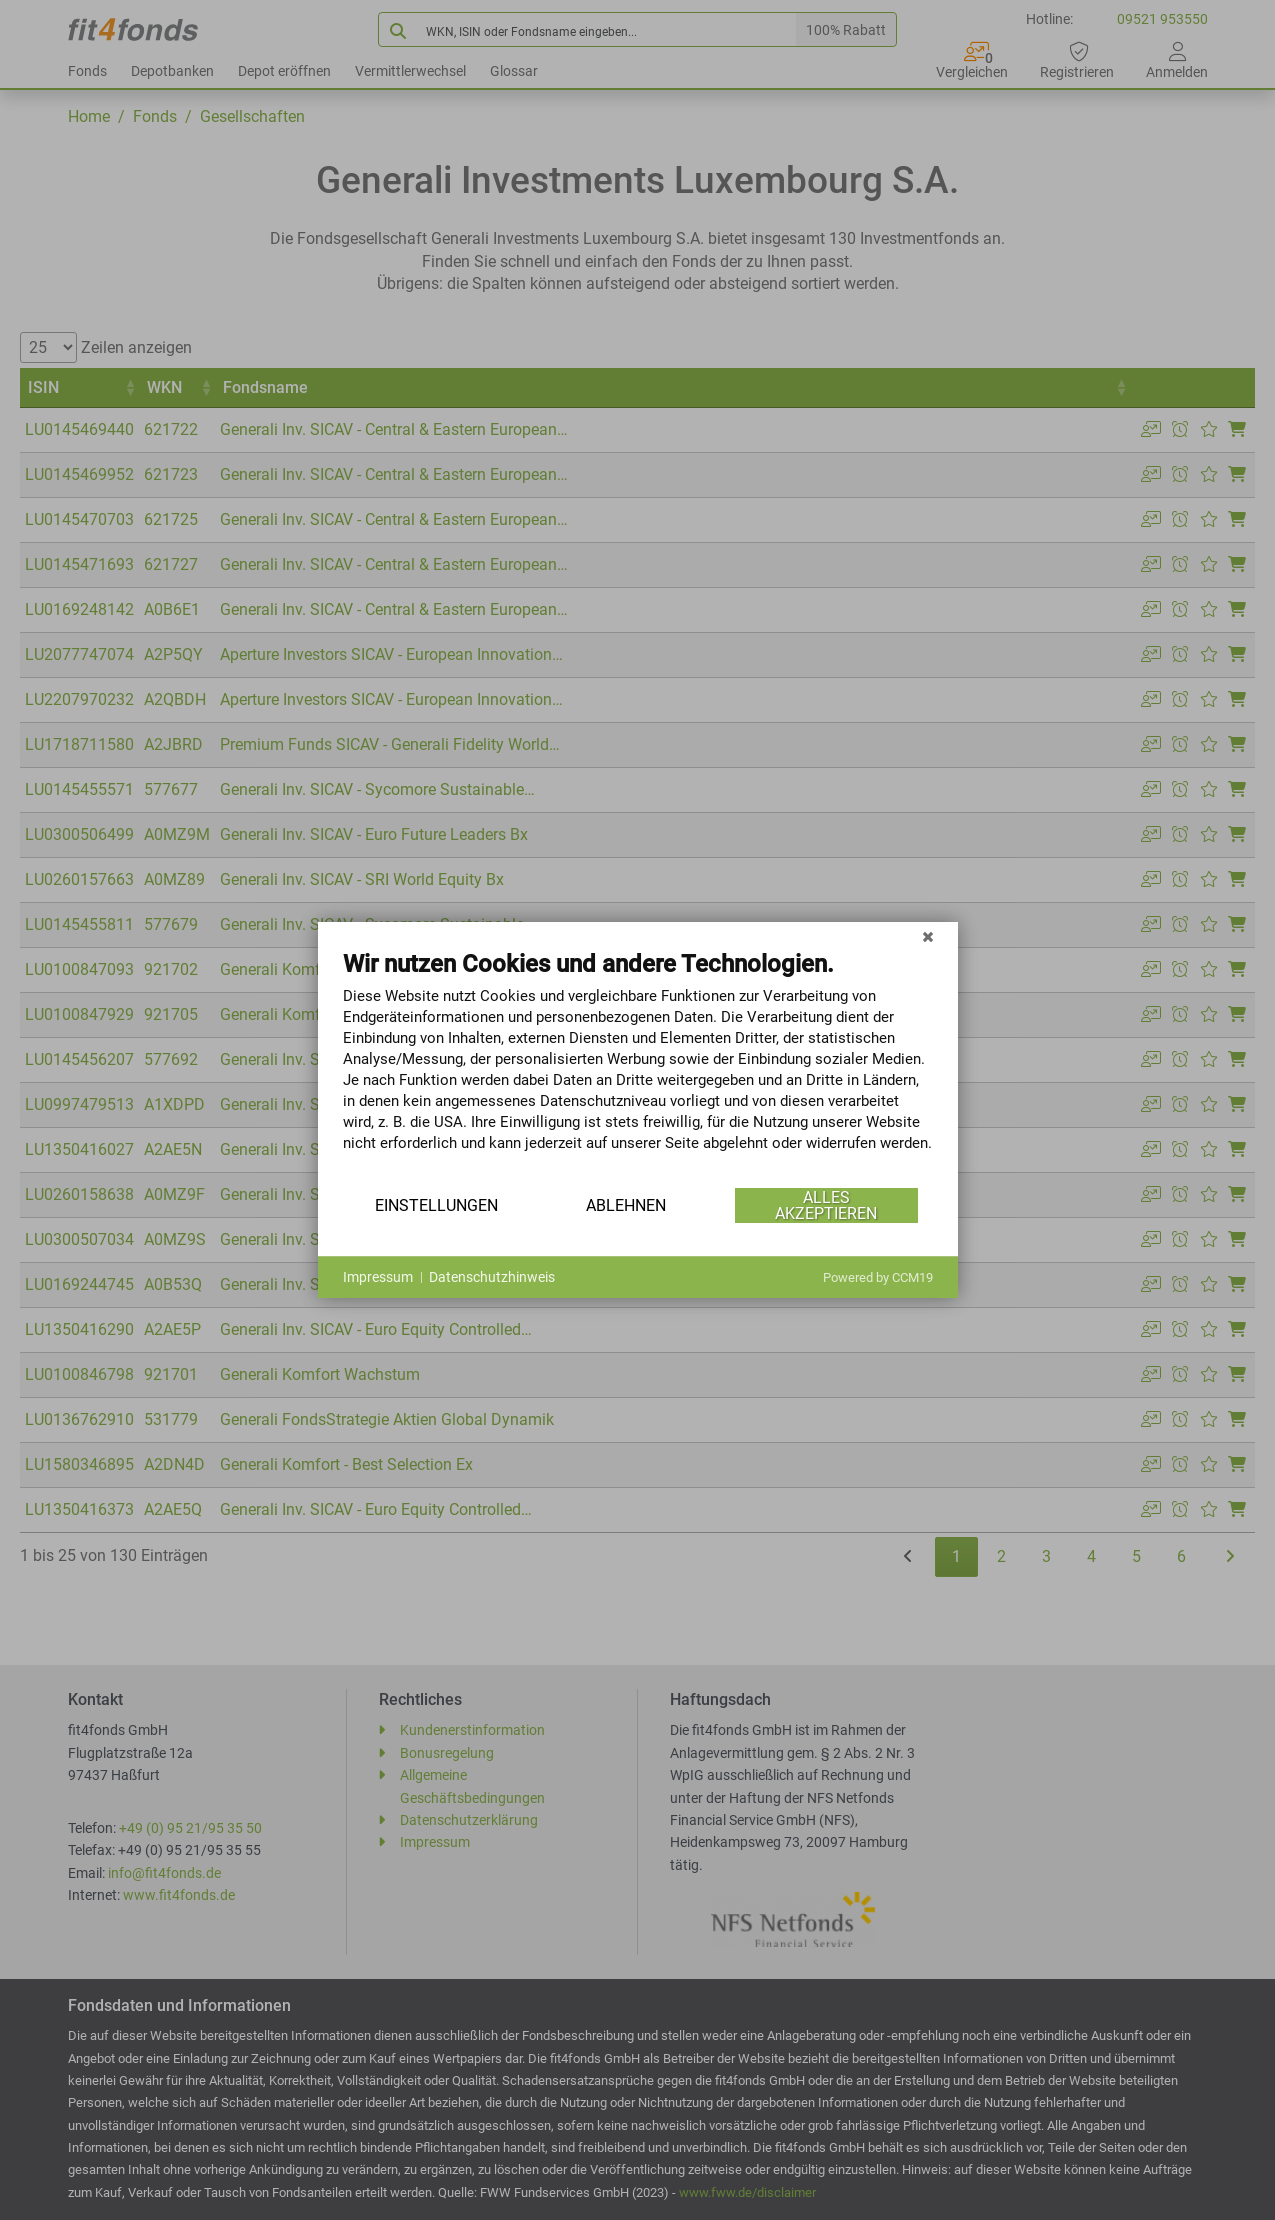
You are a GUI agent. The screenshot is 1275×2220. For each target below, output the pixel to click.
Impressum (378, 1277)
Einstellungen (436, 1205)
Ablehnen (626, 1205)
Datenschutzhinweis (492, 1277)
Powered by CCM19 (878, 1277)
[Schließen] (928, 937)
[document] (638, 1066)
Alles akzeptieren (826, 1205)
